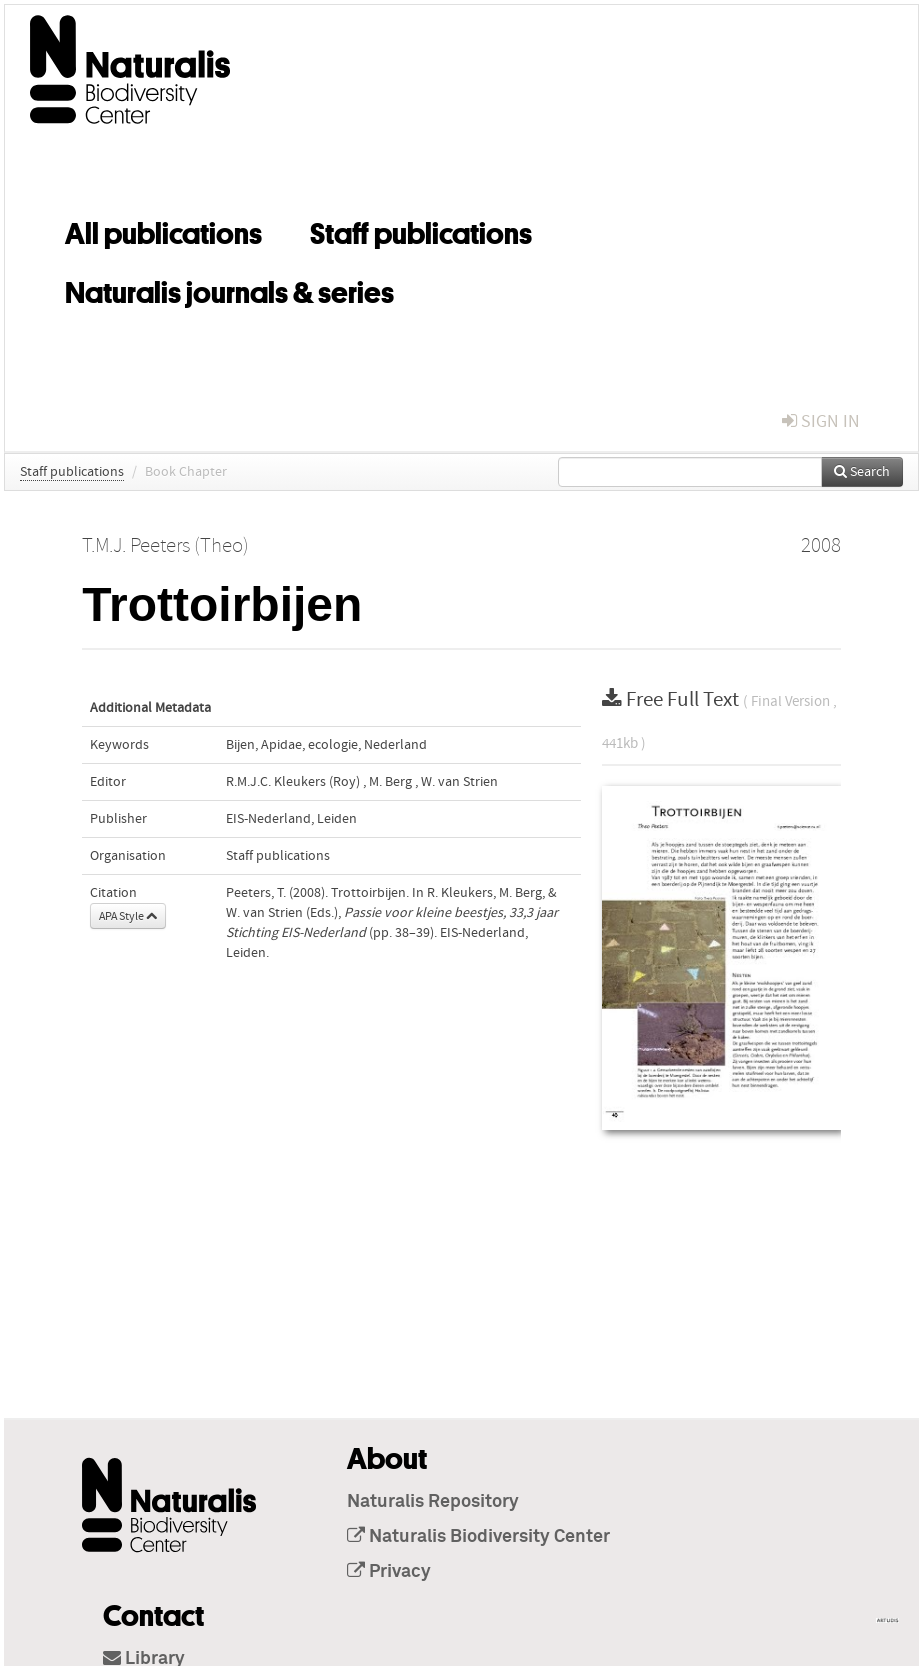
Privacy (389, 1572)
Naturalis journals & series (229, 289)
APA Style (128, 916)
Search (862, 472)
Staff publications (421, 230)
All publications (163, 230)
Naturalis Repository (433, 1502)
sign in (821, 421)
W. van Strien (459, 782)
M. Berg (390, 782)
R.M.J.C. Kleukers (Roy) (293, 782)
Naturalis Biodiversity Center (478, 1537)
